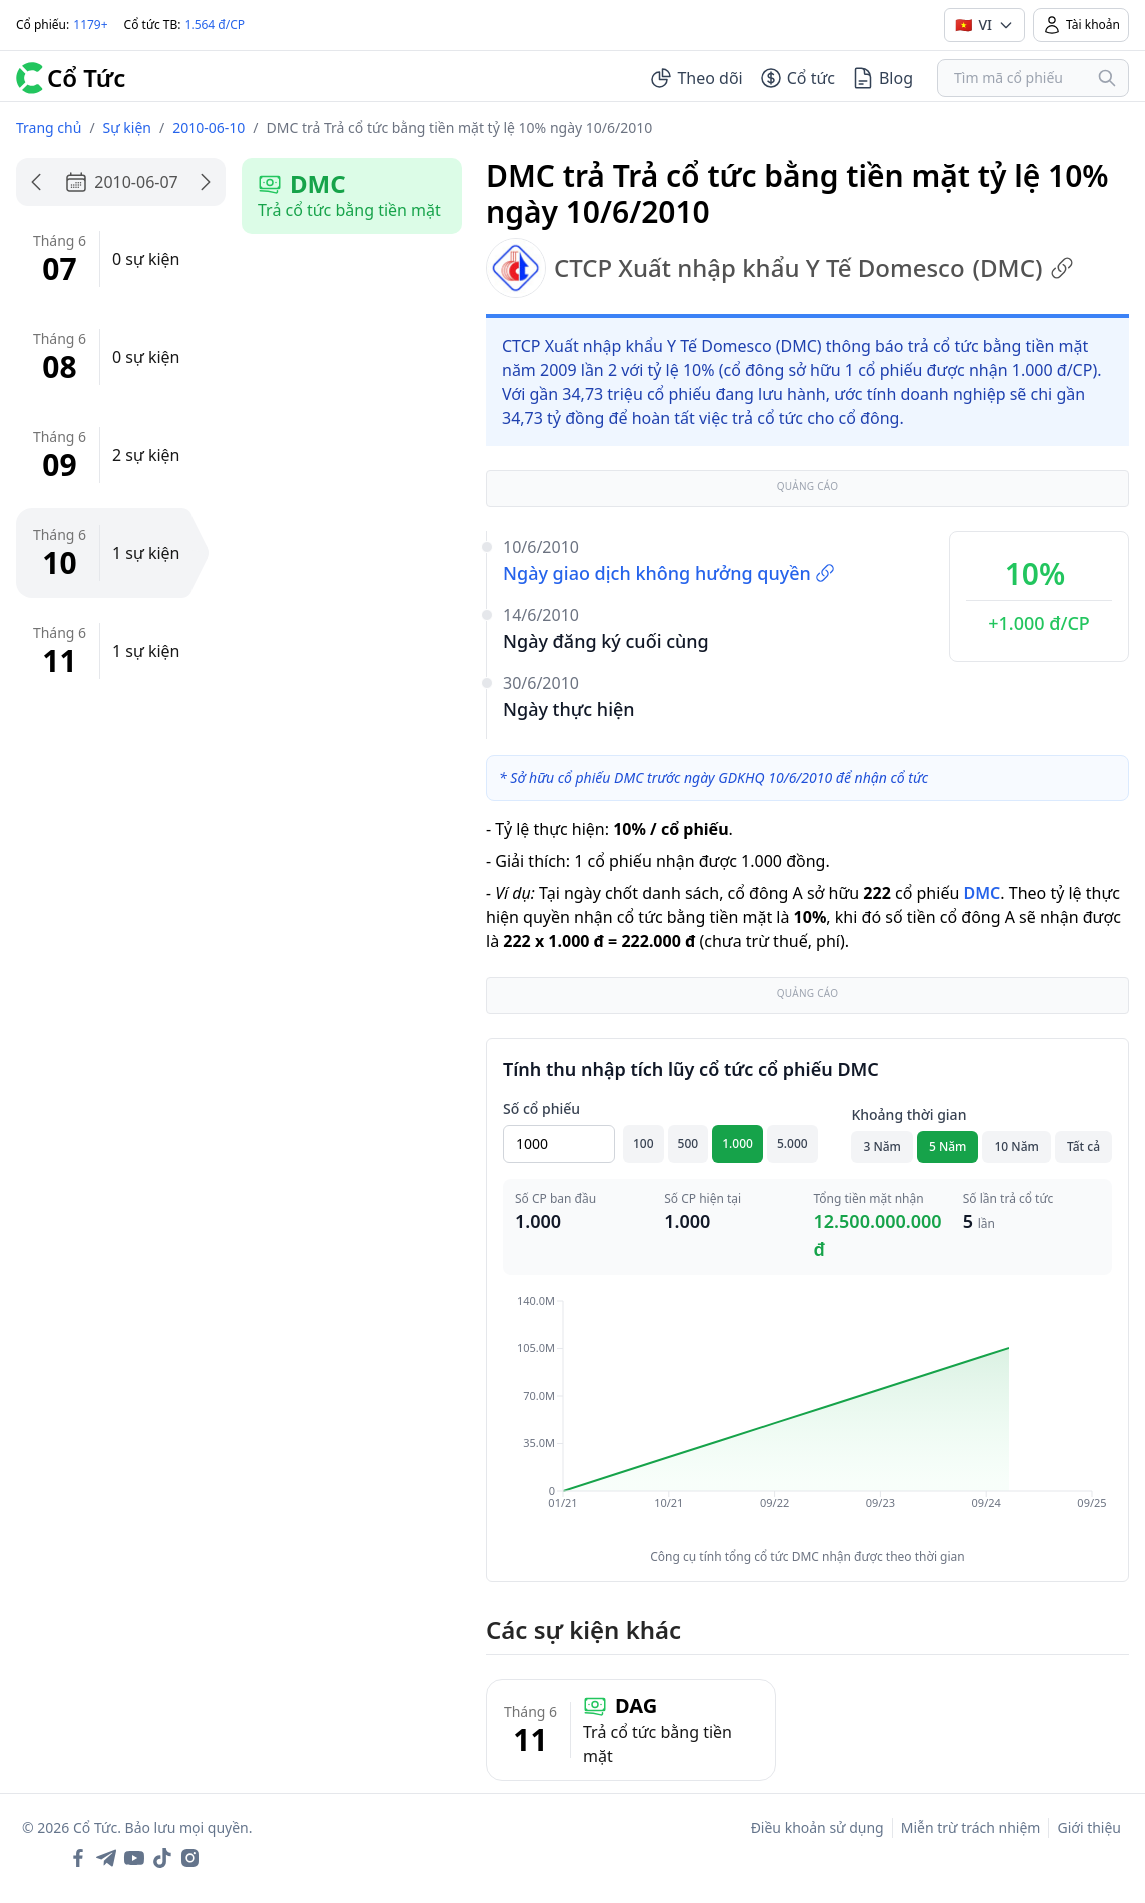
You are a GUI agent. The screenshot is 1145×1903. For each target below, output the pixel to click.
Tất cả (1083, 1146)
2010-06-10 (208, 127)
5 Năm (948, 1146)
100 (643, 1143)
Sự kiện (127, 127)
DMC (981, 893)
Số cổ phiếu (541, 1108)
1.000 (737, 1143)
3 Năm (882, 1146)
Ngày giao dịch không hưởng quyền (669, 573)
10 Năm (1016, 1146)
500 (688, 1143)
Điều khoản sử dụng (817, 1827)
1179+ (90, 24)
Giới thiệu (1089, 1827)
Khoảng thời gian (908, 1114)
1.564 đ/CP (215, 24)
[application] (807, 1416)
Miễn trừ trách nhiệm (971, 1827)
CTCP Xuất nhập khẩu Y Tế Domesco (780, 268)
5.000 (792, 1143)
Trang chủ (48, 127)
